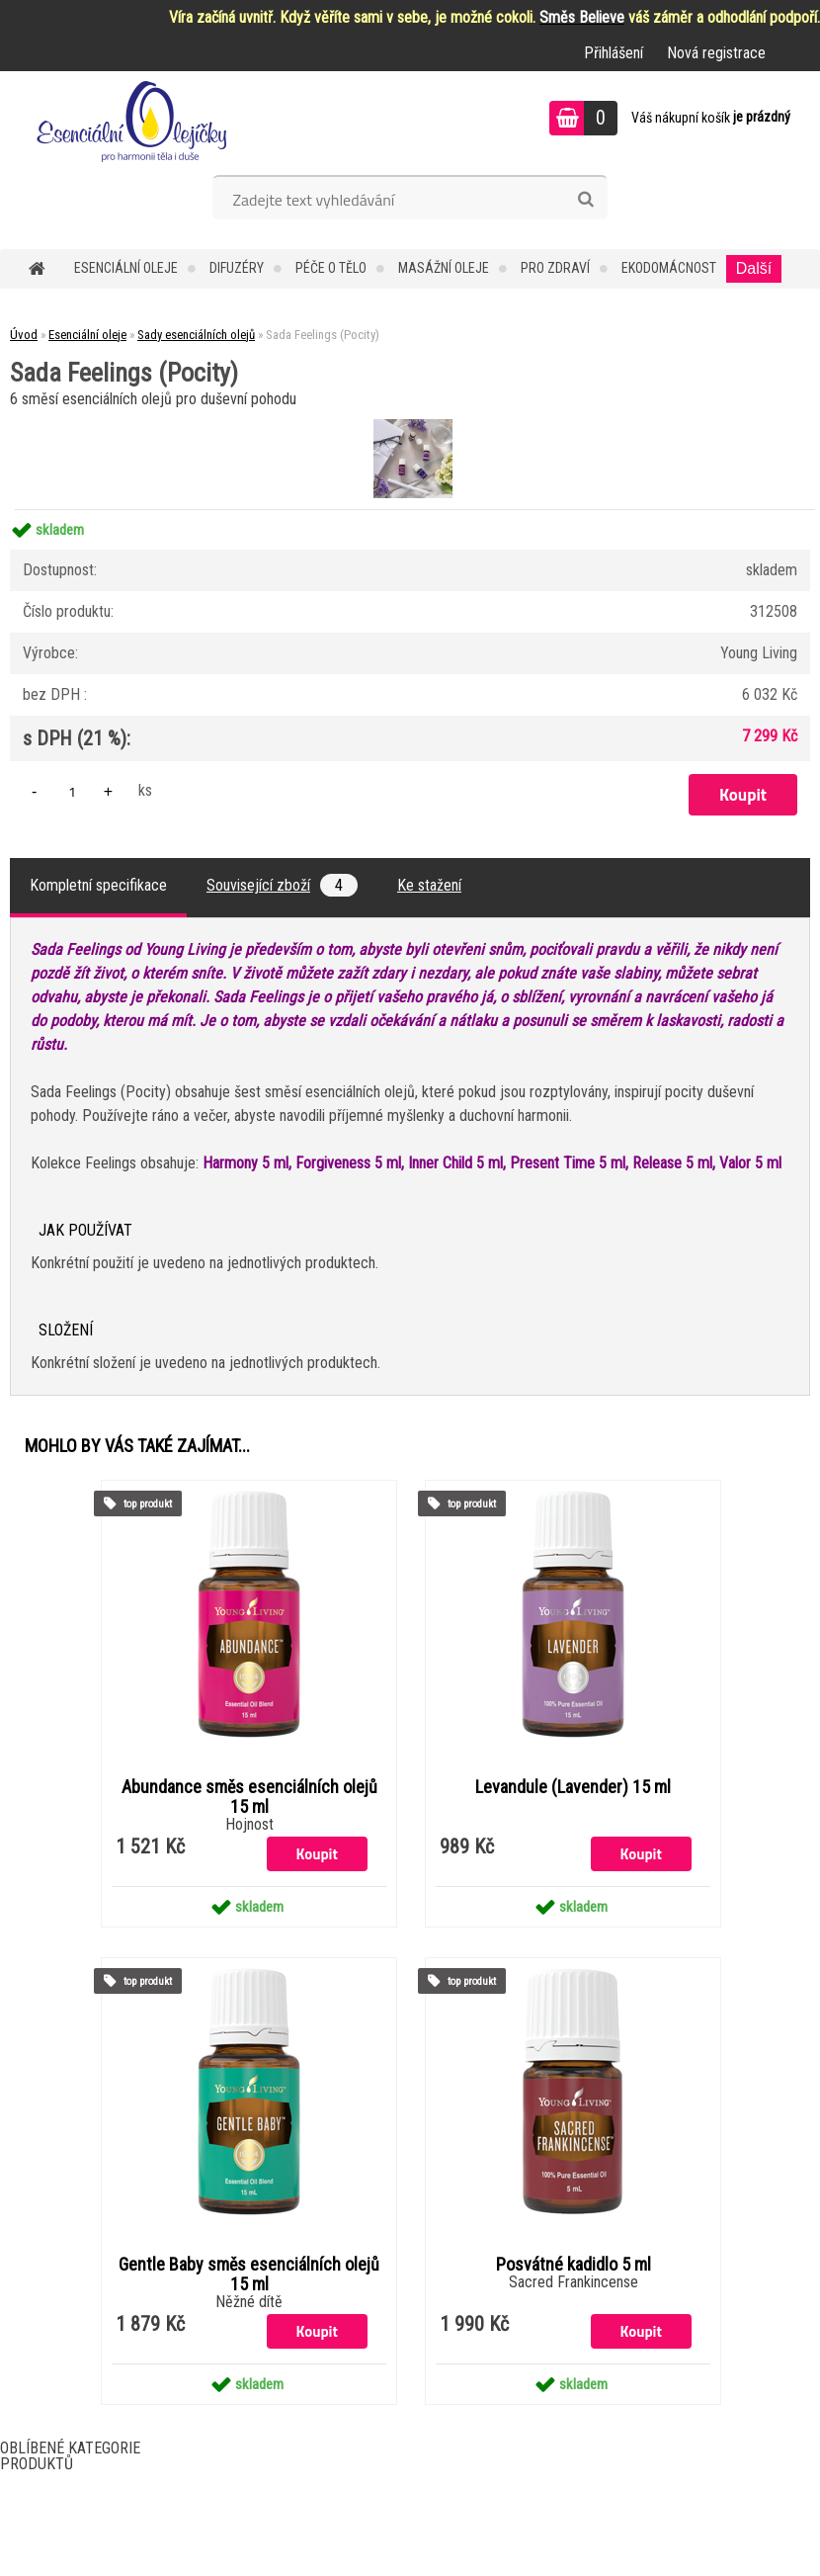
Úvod (24, 334)
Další (754, 268)
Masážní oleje (443, 268)
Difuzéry (236, 268)
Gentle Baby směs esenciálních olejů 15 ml (249, 2274)
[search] (585, 199)
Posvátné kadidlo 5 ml (573, 2265)
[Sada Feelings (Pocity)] (410, 421)
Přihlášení (613, 52)
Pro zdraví (555, 268)
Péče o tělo (331, 268)
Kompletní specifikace (98, 885)
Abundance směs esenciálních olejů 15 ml (249, 1797)
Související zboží (282, 885)
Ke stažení (429, 885)
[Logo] (136, 120)
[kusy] (72, 791)
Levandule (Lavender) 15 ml (573, 1787)
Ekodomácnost (668, 268)
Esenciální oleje (126, 268)
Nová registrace (716, 52)
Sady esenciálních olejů (196, 334)
